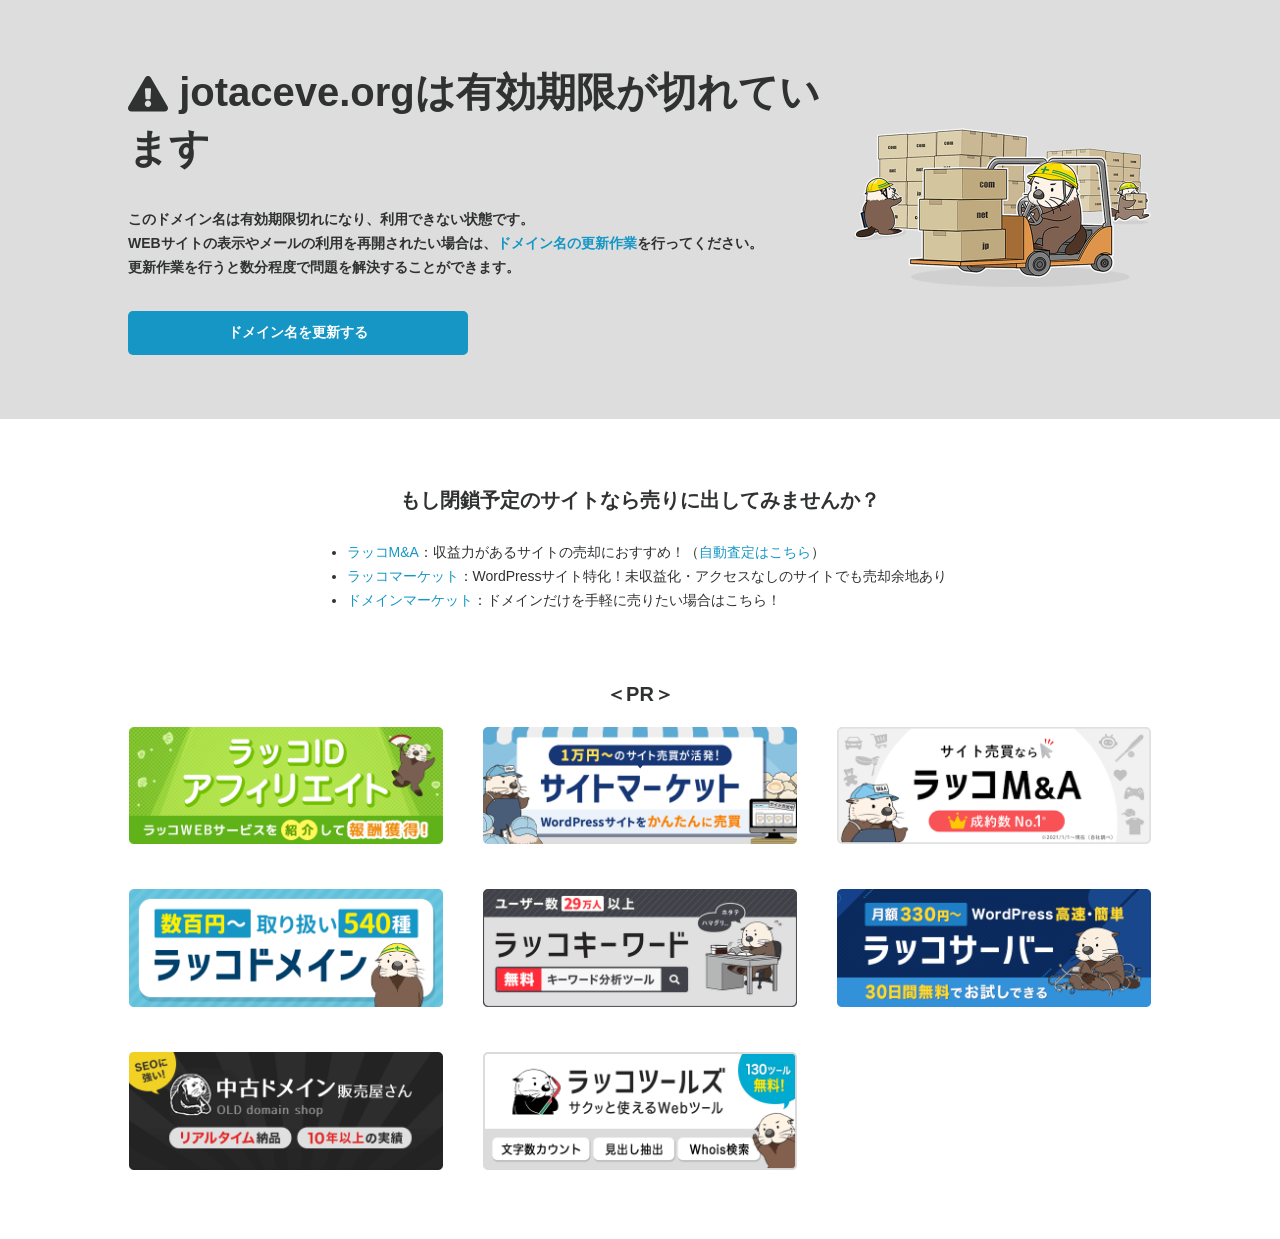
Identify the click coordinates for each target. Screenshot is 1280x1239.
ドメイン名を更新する (298, 332)
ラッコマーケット (403, 576)
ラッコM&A (383, 552)
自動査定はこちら (755, 552)
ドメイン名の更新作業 (567, 243)
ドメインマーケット (410, 600)
